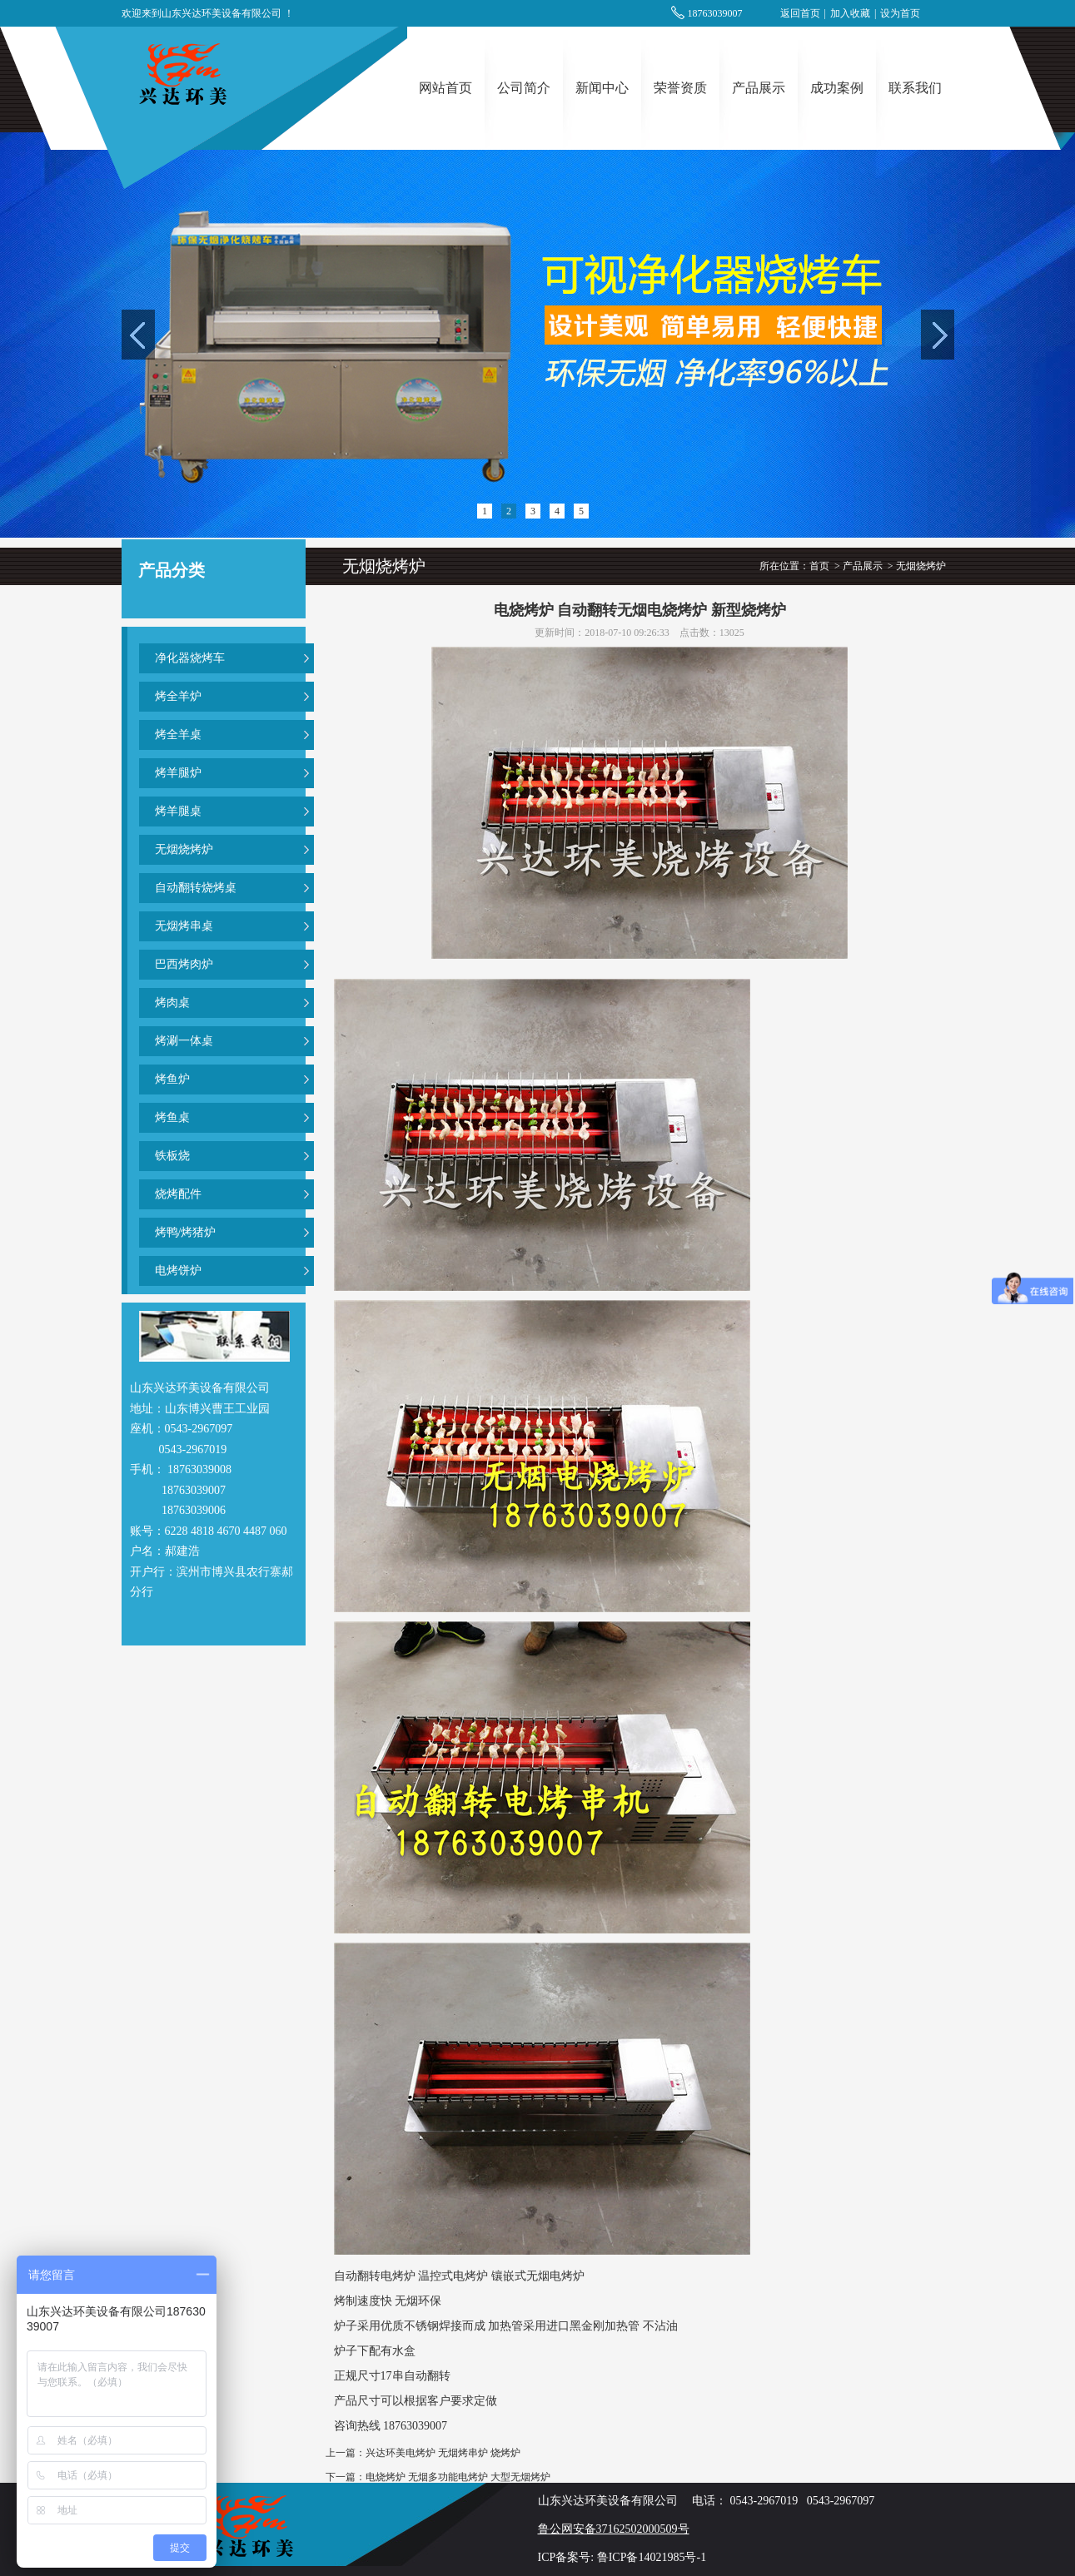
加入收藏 (850, 13)
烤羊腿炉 (178, 773)
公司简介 (523, 88)
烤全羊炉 (178, 696)
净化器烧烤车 (190, 658)
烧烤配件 (178, 1194)
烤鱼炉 (172, 1079)
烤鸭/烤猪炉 (185, 1232)
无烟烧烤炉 (184, 849)
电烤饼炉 (178, 1270)
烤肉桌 (172, 1002)
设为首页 (900, 13)
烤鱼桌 (172, 1117)
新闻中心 (602, 88)
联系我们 (915, 88)
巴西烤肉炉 (184, 964)
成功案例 (836, 88)
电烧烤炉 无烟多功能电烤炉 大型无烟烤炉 (458, 2477)
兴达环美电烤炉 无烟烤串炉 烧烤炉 (443, 2453)
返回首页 (800, 13)
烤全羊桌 (178, 734)
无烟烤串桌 (184, 926)
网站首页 (445, 88)
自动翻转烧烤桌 (195, 887)
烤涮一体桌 (184, 1041)
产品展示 (758, 88)
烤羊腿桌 (178, 811)
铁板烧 (172, 1155)
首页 (819, 566)
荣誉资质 (680, 88)
